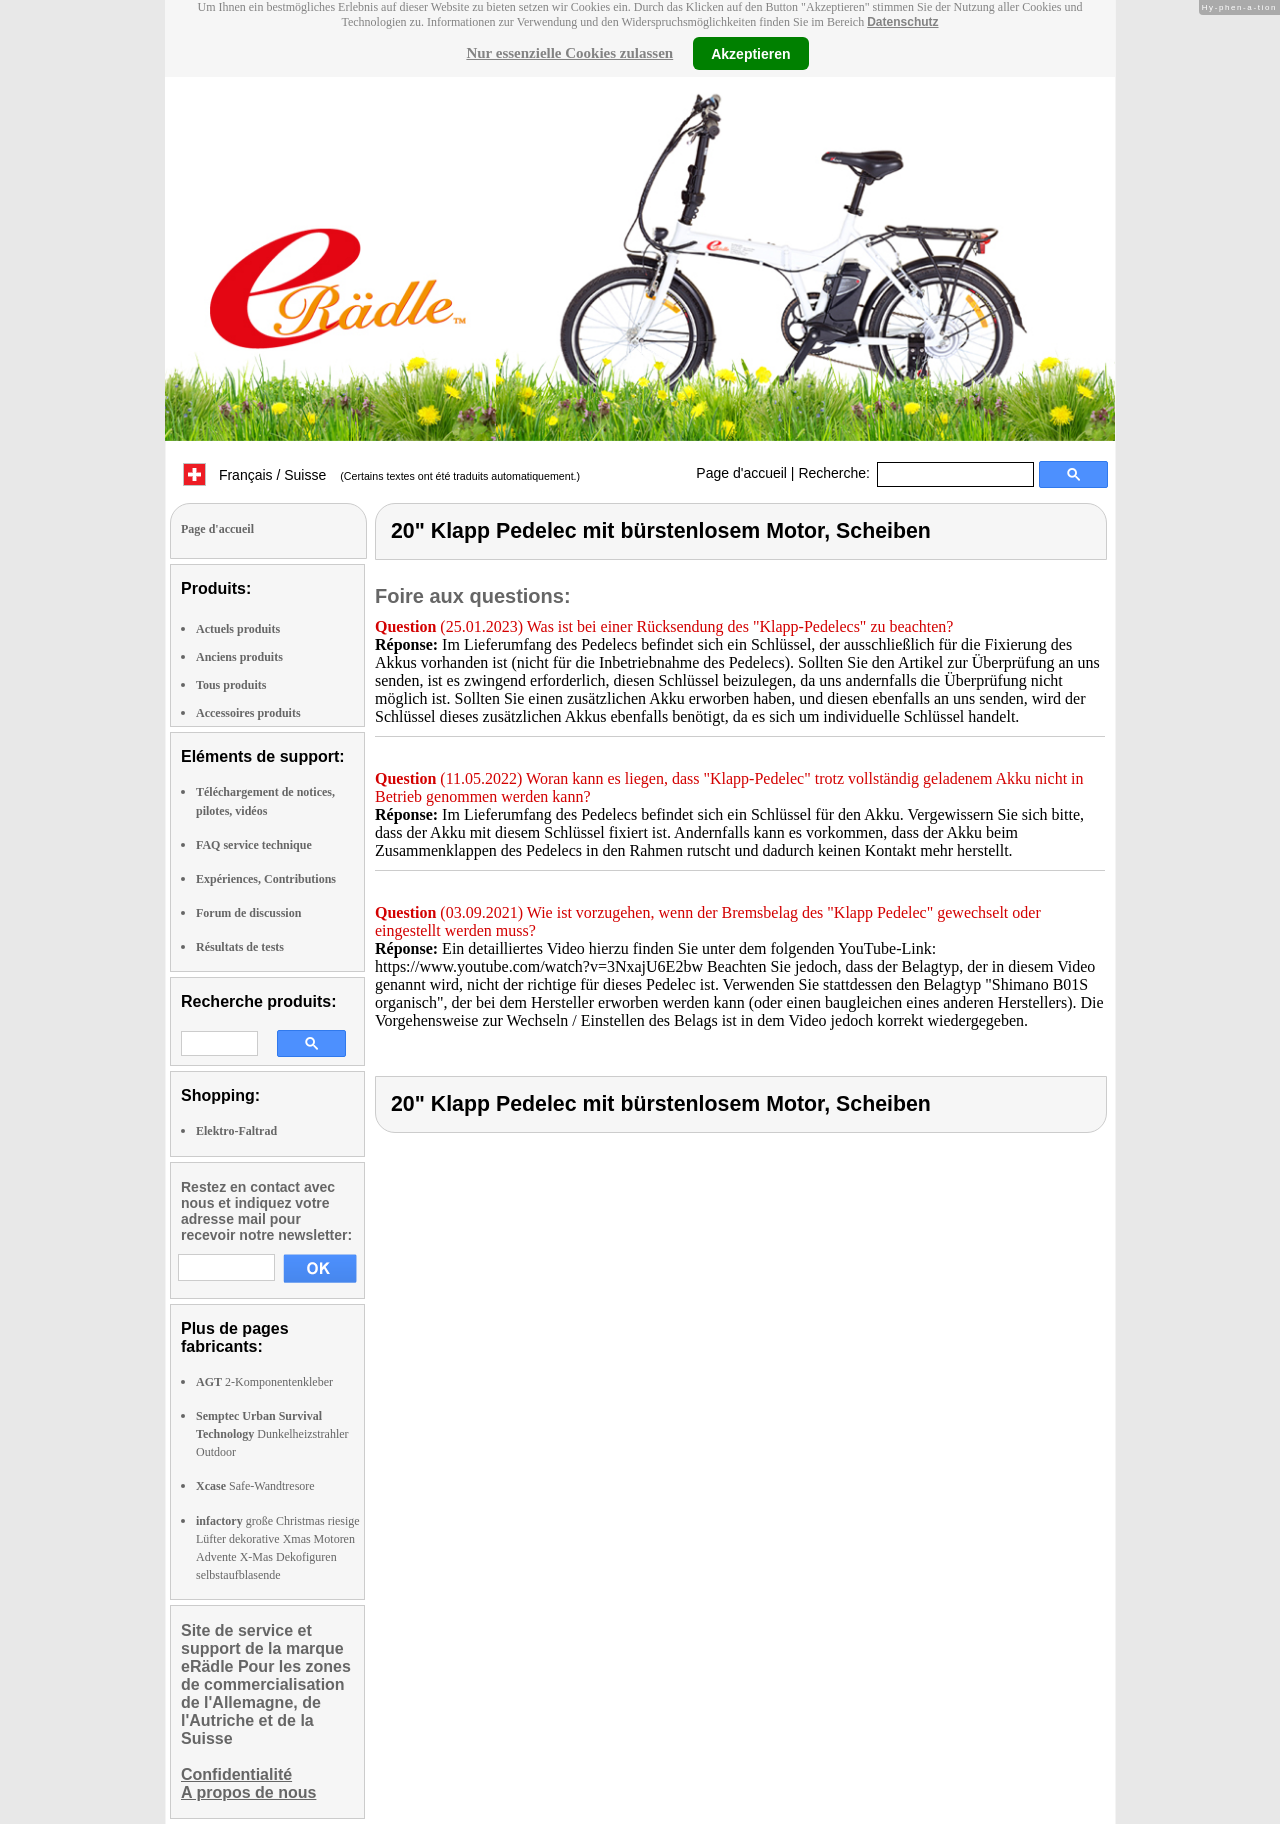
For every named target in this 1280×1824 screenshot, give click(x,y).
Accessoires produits (248, 713)
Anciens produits (239, 657)
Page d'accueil (741, 473)
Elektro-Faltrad (236, 1131)
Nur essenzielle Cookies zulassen (569, 53)
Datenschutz (902, 22)
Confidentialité (236, 1774)
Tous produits (231, 685)
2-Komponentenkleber (264, 1382)
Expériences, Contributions (266, 879)
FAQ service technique (254, 845)
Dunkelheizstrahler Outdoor (272, 1434)
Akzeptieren (750, 53)
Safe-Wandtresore (255, 1486)
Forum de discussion (248, 913)
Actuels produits (238, 629)
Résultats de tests (240, 947)
